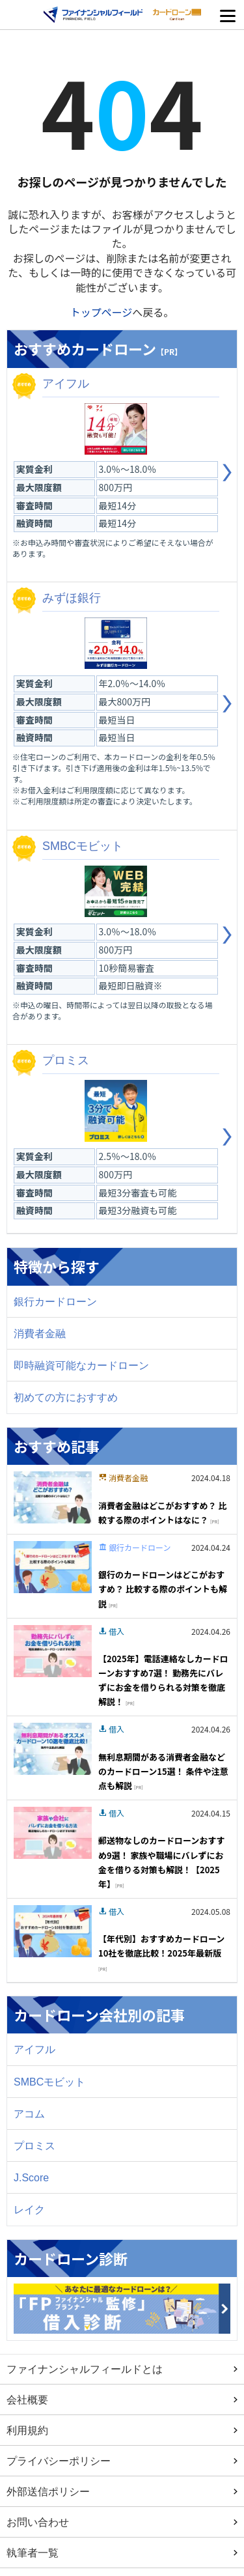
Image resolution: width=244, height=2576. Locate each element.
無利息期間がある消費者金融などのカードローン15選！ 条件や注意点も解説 (163, 1770)
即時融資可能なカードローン (81, 1365)
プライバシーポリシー (59, 2461)
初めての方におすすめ (66, 1397)
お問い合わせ (38, 2522)
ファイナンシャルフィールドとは (85, 2369)
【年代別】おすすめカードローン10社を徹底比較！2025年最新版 (161, 1952)
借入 (116, 1630)
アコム (29, 2113)
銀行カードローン (55, 1301)
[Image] (53, 1495)
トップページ (101, 312)
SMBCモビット (49, 2081)
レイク (29, 2209)
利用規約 (27, 2430)
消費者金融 (40, 1333)
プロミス (34, 2145)
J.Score (31, 2177)
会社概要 (27, 2399)
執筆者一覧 (33, 2552)
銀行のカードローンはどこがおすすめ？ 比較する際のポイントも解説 (162, 1588)
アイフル (34, 2049)
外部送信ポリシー (48, 2491)
